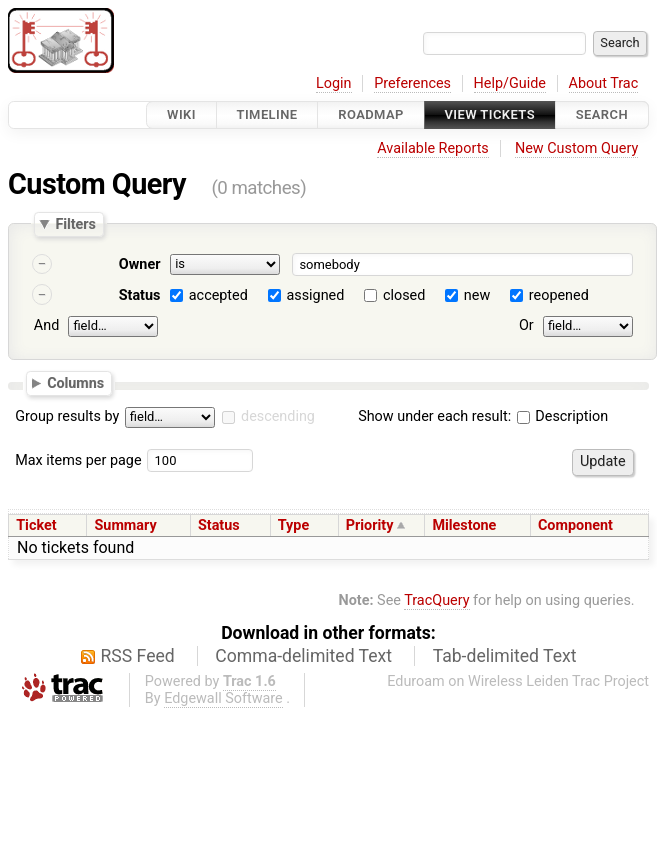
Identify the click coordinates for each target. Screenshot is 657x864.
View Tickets (490, 114)
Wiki (181, 114)
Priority (370, 525)
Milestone (464, 525)
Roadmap (371, 114)
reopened (559, 295)
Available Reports (433, 148)
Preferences (412, 83)
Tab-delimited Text (505, 656)
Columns (75, 382)
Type (293, 525)
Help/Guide (510, 83)
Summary (125, 525)
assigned (315, 295)
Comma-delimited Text (303, 656)
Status (140, 295)
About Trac (604, 83)
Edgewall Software (223, 698)
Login (334, 83)
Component (575, 525)
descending (278, 416)
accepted (218, 295)
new (477, 295)
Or (526, 325)
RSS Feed (138, 656)
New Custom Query (576, 148)
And (46, 325)
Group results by (67, 416)
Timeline (267, 114)
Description (562, 416)
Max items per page (78, 460)
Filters (75, 224)
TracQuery (436, 600)
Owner (140, 264)
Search (602, 114)
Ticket (36, 525)
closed (404, 295)
